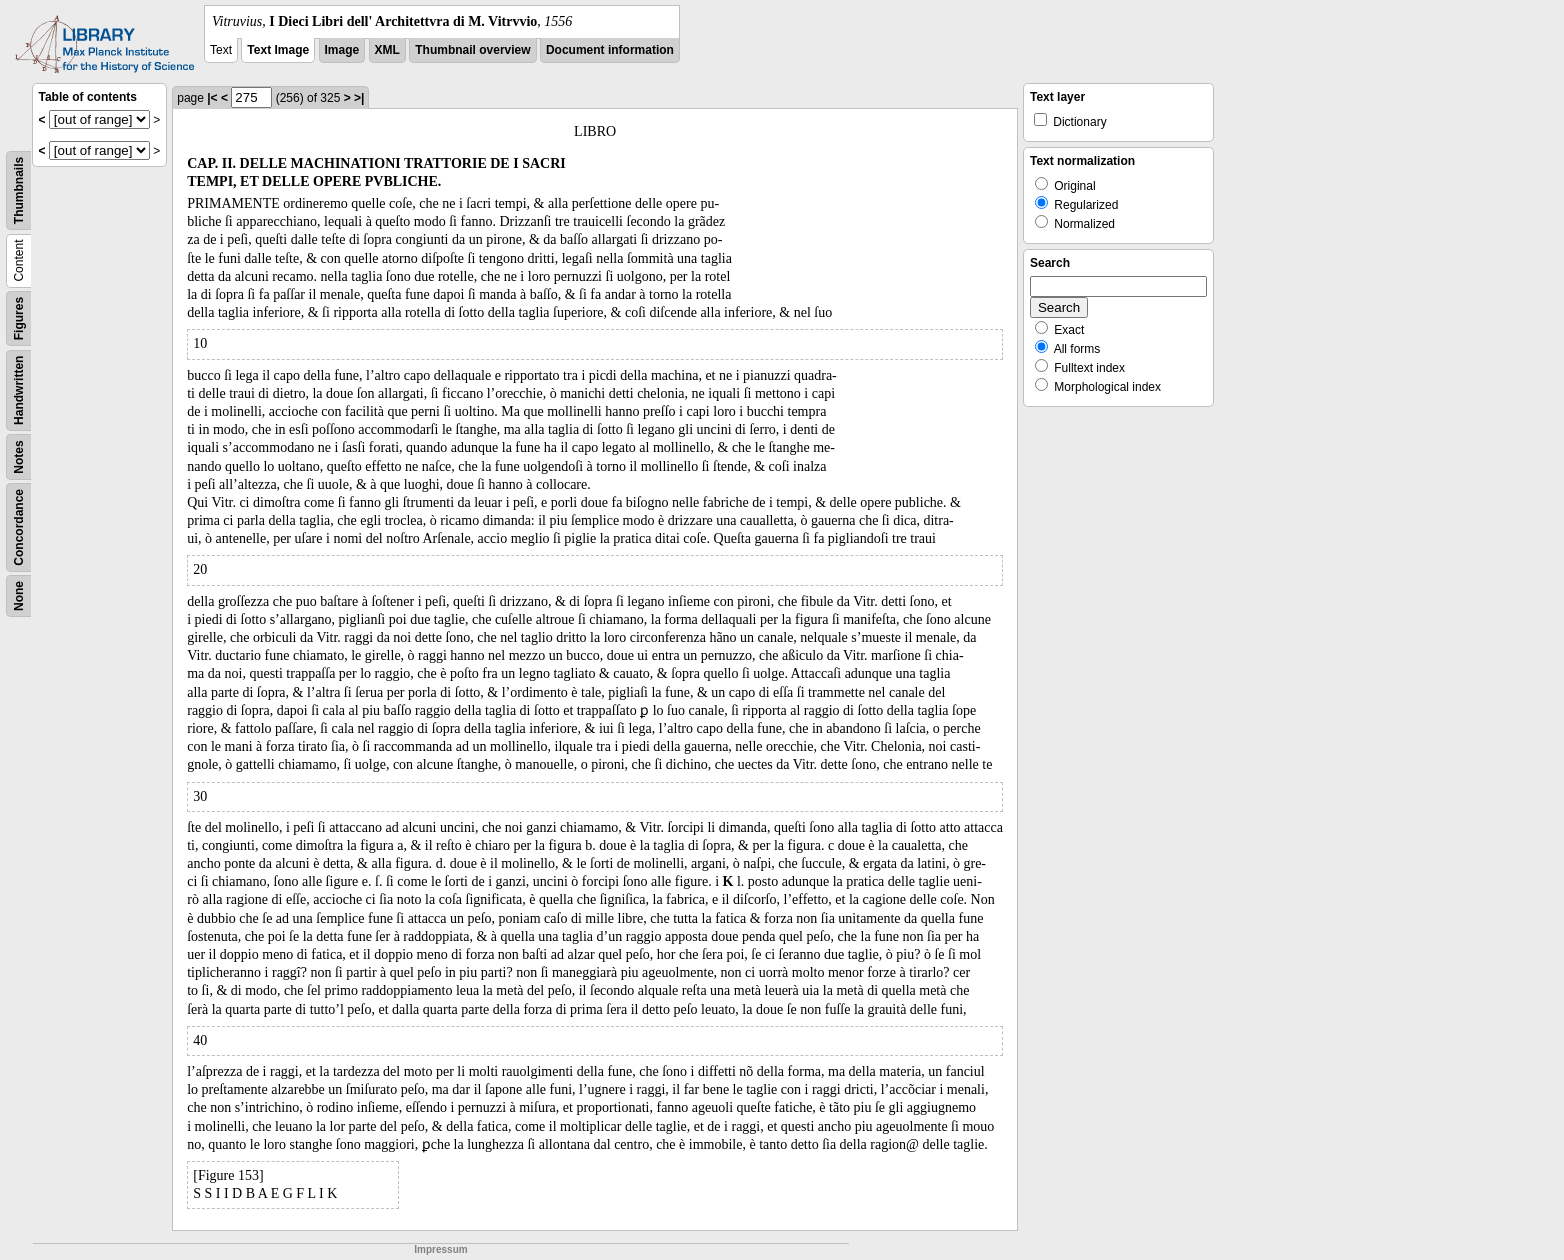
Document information (610, 50)
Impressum (440, 1249)
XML (387, 50)
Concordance (19, 527)
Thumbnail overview (472, 50)
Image (342, 50)
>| (359, 98)
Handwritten (19, 390)
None (19, 596)
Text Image (278, 50)
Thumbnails (19, 190)
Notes (19, 456)
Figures (19, 318)
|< (212, 98)
